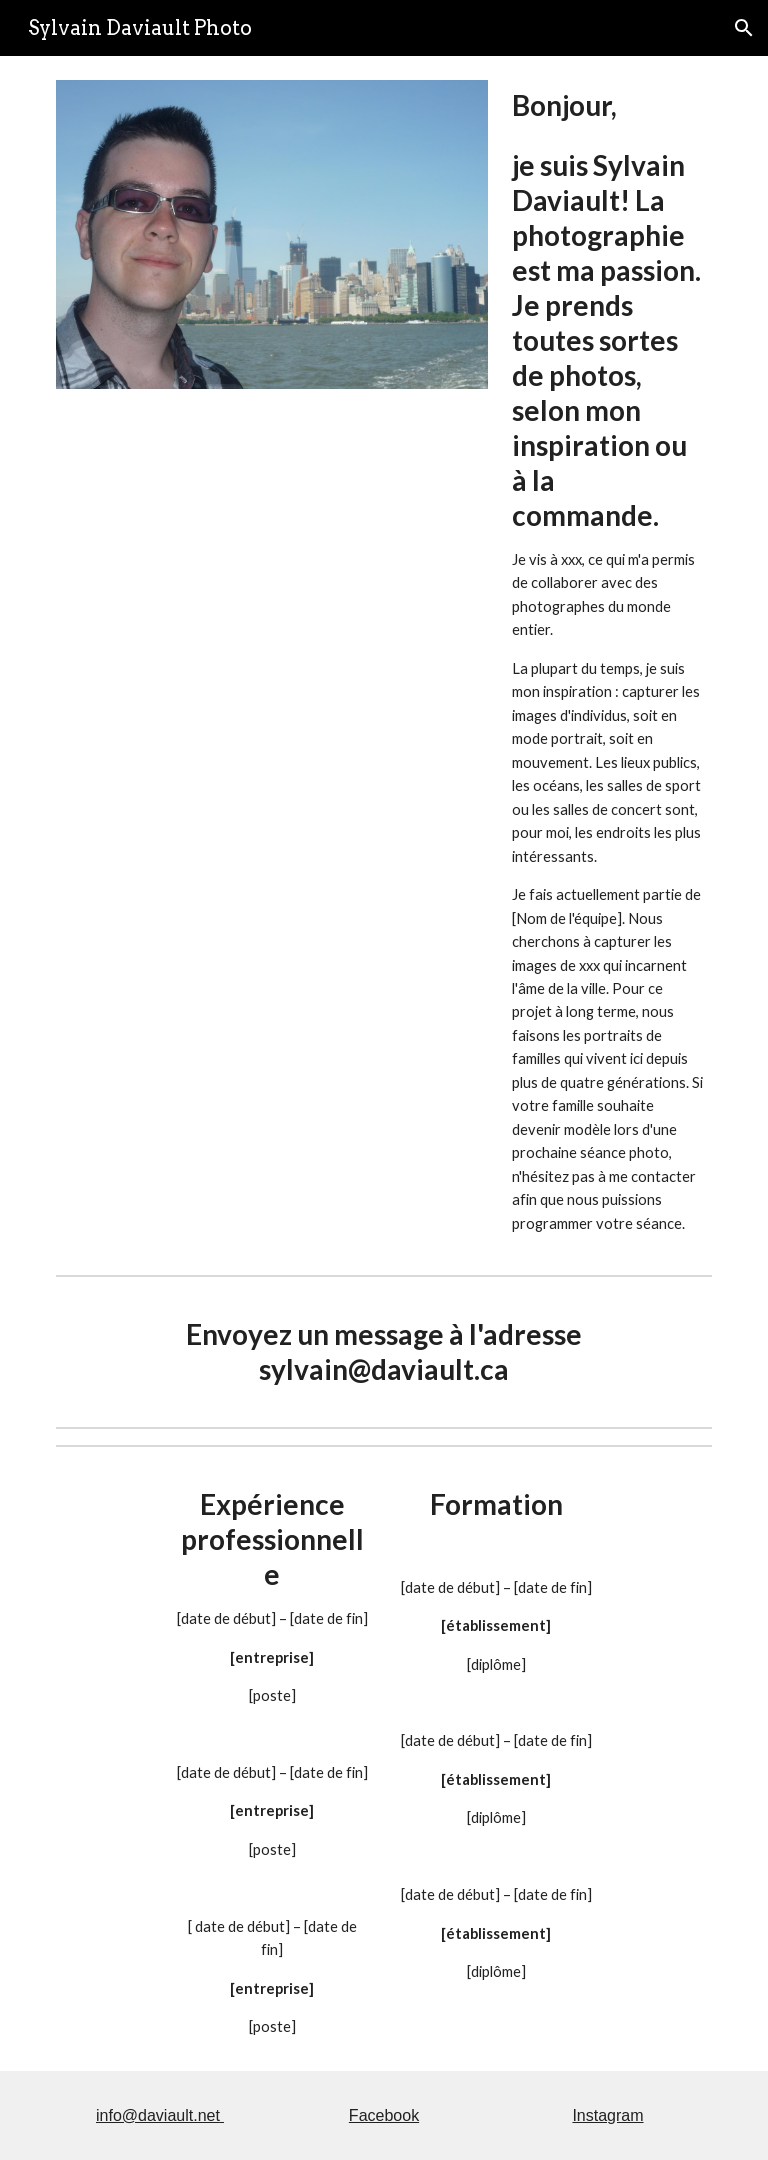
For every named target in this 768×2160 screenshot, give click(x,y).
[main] (607, 661)
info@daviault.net (158, 2115)
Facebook (384, 2115)
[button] (744, 28)
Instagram (607, 2115)
